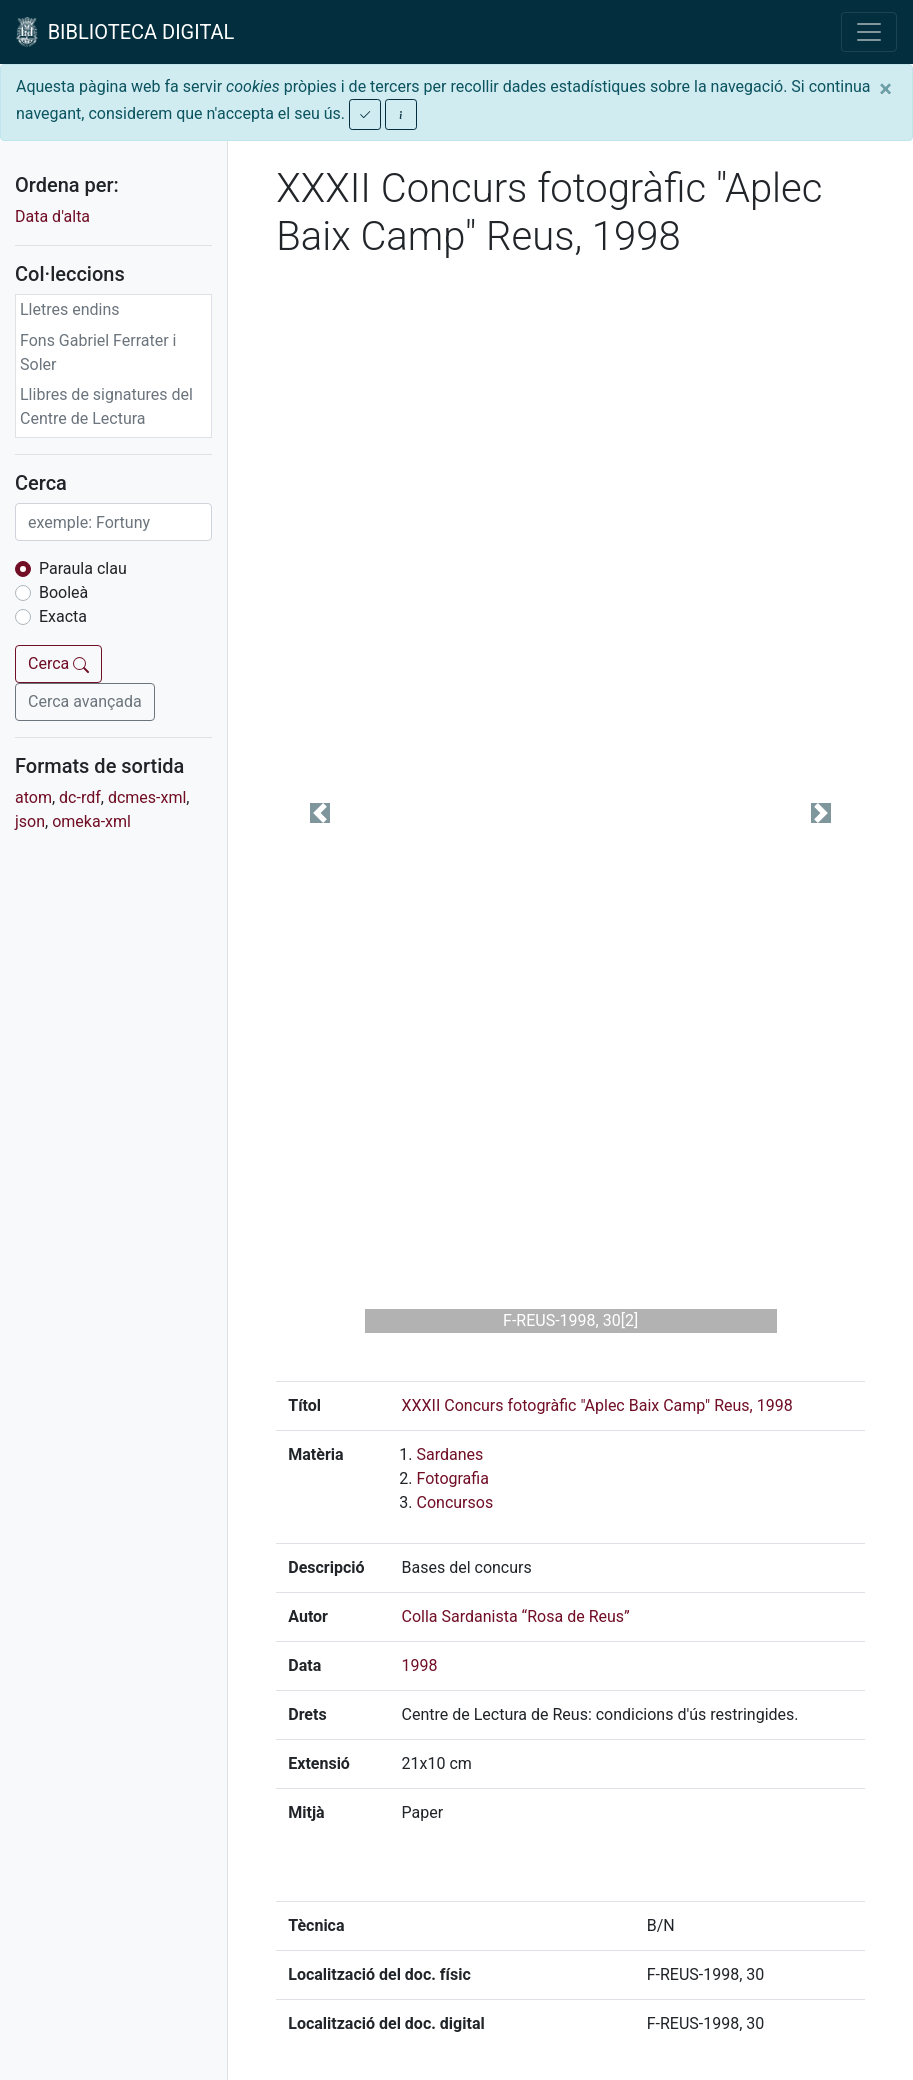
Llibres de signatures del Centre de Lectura (106, 406)
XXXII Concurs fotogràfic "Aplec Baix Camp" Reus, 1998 (597, 1405)
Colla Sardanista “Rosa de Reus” (516, 1616)
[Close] (885, 89)
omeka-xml (91, 821)
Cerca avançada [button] (85, 701)
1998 (420, 1665)
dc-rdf (80, 797)
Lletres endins (70, 309)
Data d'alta (52, 216)
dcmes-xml (147, 797)
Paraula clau (83, 568)
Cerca (58, 663)
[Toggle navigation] (869, 32)
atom (33, 797)
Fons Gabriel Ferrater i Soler (98, 352)
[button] (320, 813)
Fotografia (453, 1478)
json (30, 821)
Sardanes (450, 1454)
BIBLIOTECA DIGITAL (125, 32)
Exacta (63, 616)
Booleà (63, 592)
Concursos (455, 1502)
